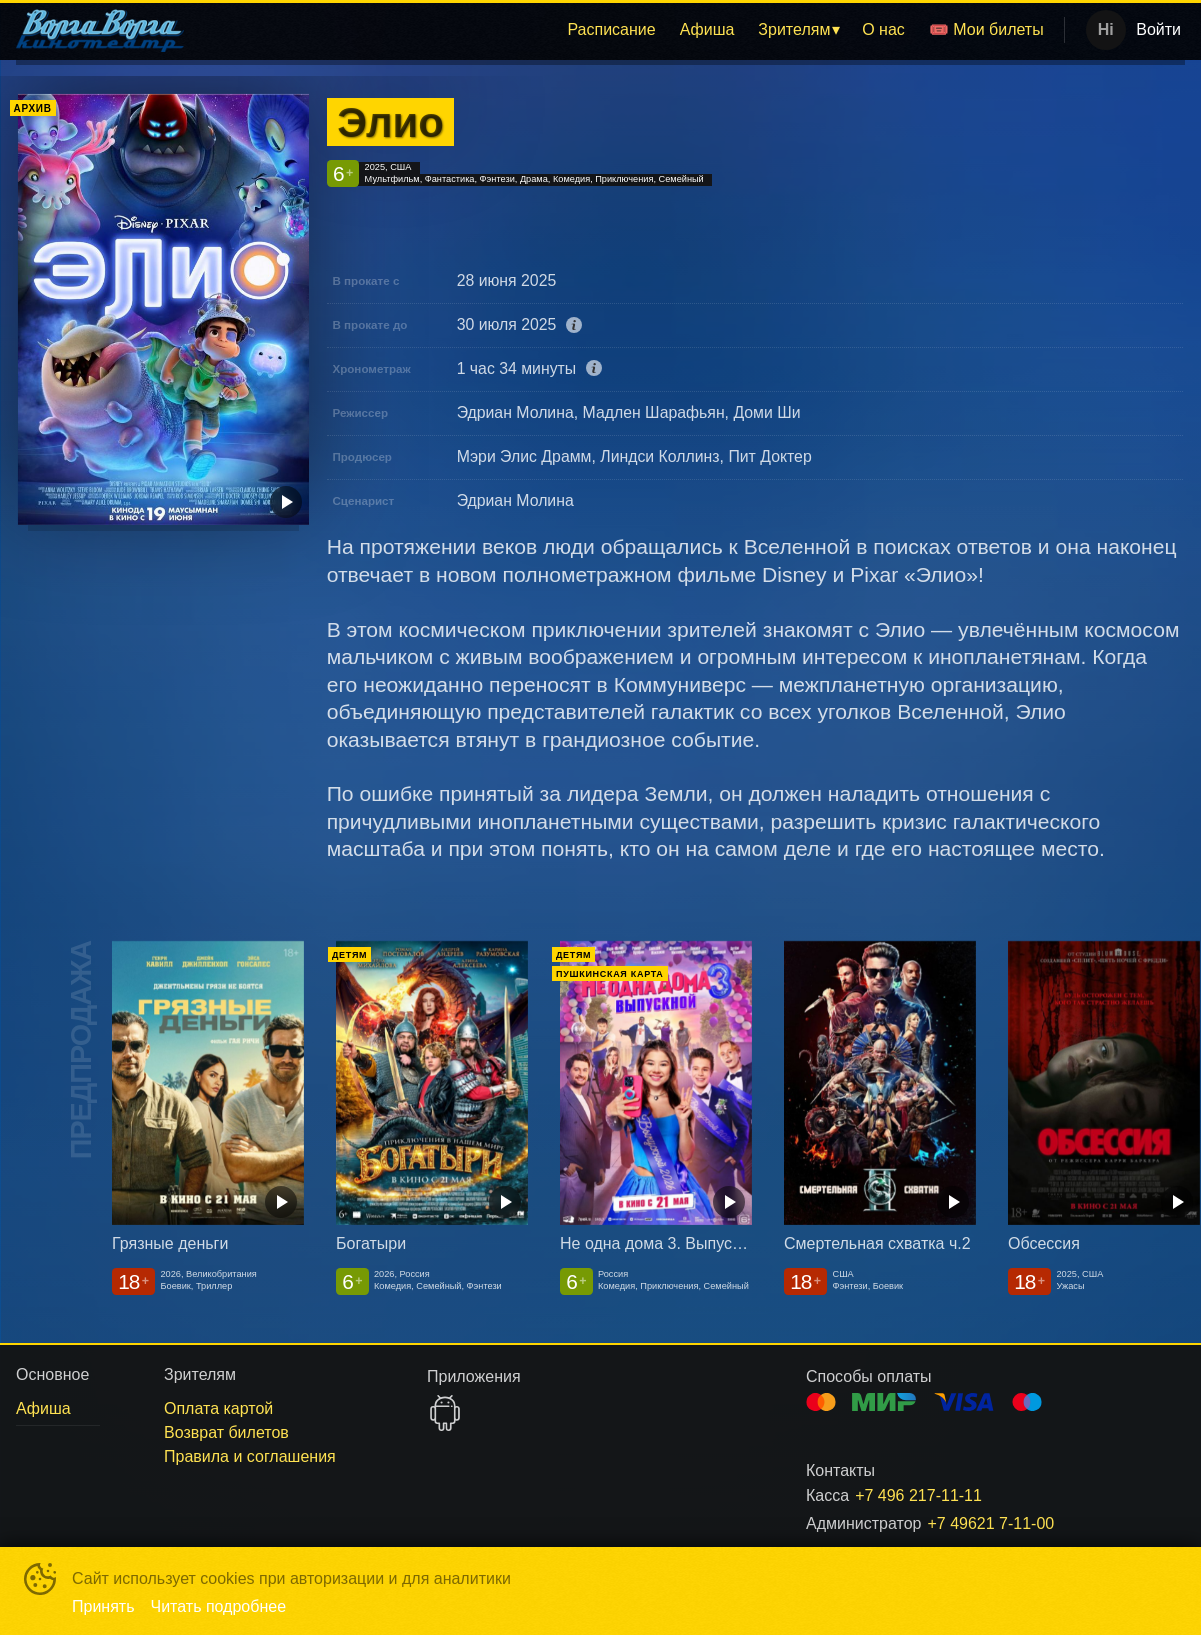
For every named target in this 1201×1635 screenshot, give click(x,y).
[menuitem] (611, 30)
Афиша (707, 29)
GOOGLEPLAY (445, 1413)
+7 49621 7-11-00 (990, 1523)
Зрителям (794, 29)
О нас (883, 29)
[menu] (628, 30)
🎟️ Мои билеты (986, 29)
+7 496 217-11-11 (918, 1495)
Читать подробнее (219, 1606)
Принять (103, 1606)
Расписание (611, 29)
